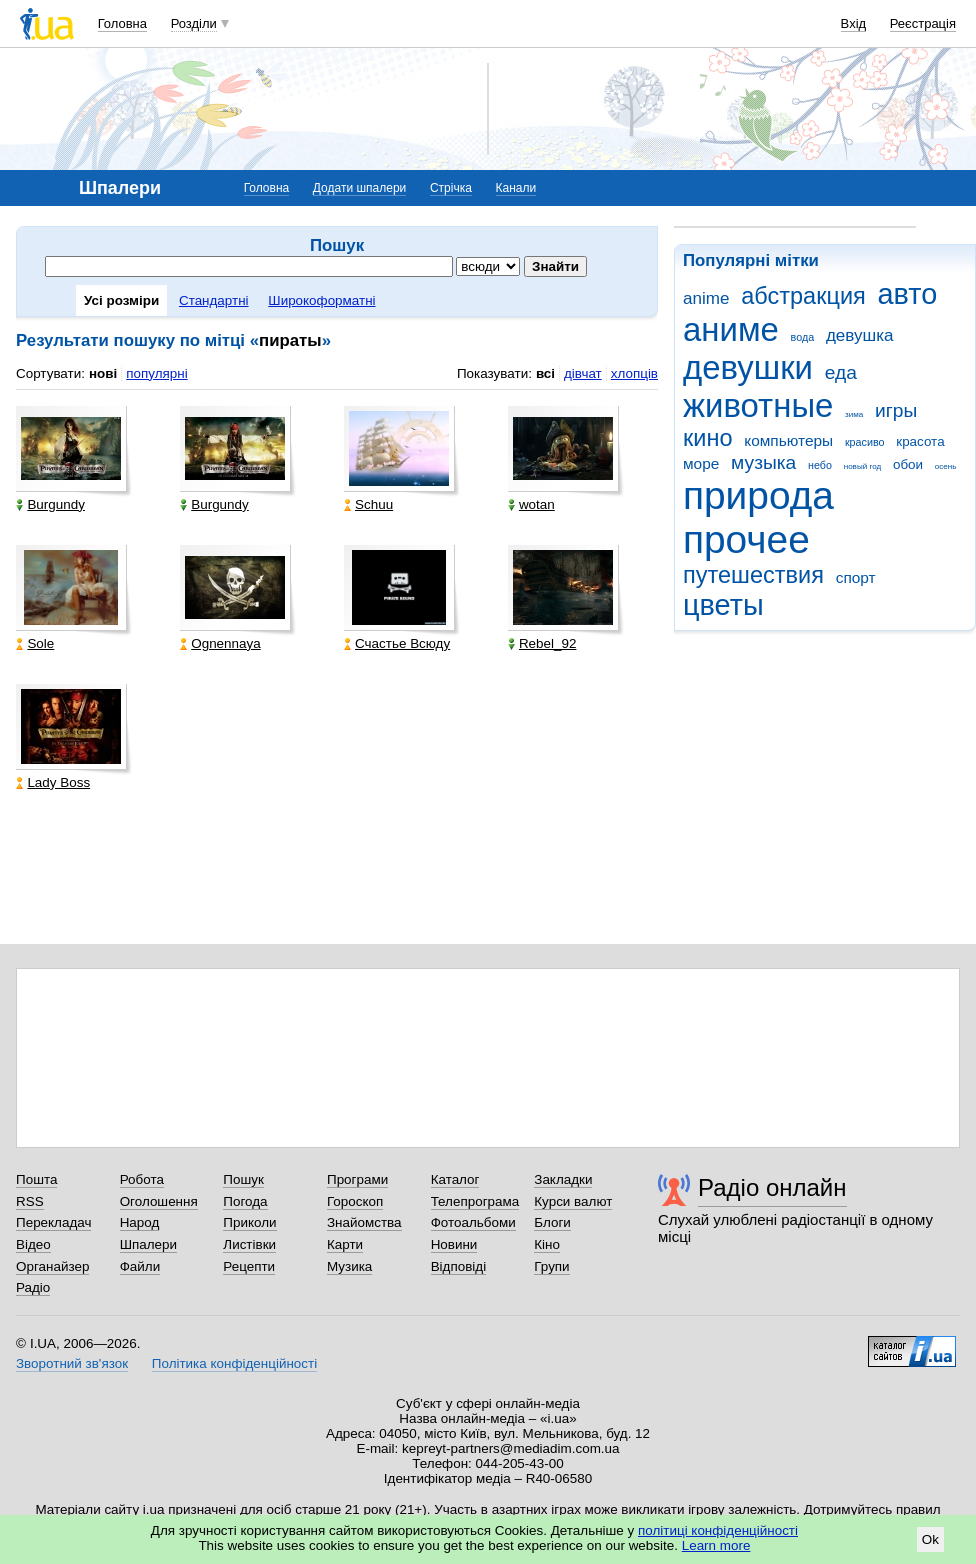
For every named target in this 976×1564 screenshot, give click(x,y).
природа (758, 495)
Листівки (249, 1244)
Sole (35, 643)
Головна (122, 23)
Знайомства (364, 1222)
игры (896, 410)
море (701, 463)
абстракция (803, 296)
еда (841, 372)
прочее (746, 539)
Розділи (194, 23)
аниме (731, 329)
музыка (763, 462)
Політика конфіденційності (234, 1363)
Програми (357, 1179)
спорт (856, 577)
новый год (862, 466)
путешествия (753, 575)
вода (803, 337)
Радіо (33, 1287)
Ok (930, 1539)
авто (908, 294)
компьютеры (788, 440)
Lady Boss (53, 782)
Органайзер (52, 1266)
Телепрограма (475, 1201)
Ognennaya (220, 643)
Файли (140, 1266)
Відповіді (459, 1266)
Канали (516, 188)
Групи (551, 1266)
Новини (454, 1244)
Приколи (249, 1222)
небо (820, 465)
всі (545, 373)
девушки (748, 367)
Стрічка (451, 188)
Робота (142, 1179)
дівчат (583, 373)
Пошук (243, 1179)
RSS (30, 1201)
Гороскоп (355, 1201)
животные (758, 405)
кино (708, 438)
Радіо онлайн (772, 1187)
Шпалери (148, 1244)
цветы (723, 605)
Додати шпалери (359, 188)
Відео (33, 1244)
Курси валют (573, 1201)
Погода (245, 1201)
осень (946, 466)
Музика (349, 1266)
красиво (865, 442)
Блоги (552, 1222)
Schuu (368, 504)
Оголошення (159, 1201)
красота (920, 441)
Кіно (547, 1244)
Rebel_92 (542, 643)
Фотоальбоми (473, 1222)
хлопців (634, 373)
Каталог (455, 1179)
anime (706, 298)
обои (908, 464)
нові (103, 373)
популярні (156, 373)
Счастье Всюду (397, 643)
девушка (860, 335)
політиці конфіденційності (718, 1530)
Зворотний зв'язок (72, 1363)
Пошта (36, 1179)
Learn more (716, 1545)
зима (854, 414)
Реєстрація (923, 23)
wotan (531, 504)
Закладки (563, 1179)
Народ (140, 1222)
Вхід (854, 23)
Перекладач (53, 1222)
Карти (345, 1244)
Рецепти (249, 1266)
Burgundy (50, 504)
